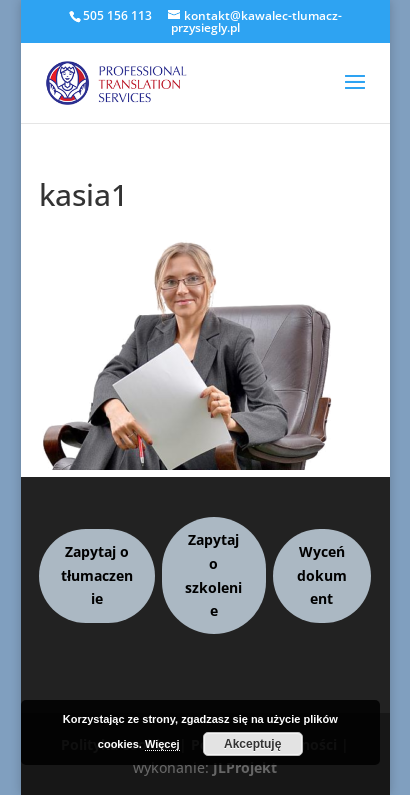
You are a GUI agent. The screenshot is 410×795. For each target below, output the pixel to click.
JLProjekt (245, 767)
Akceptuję (252, 744)
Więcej (162, 744)
